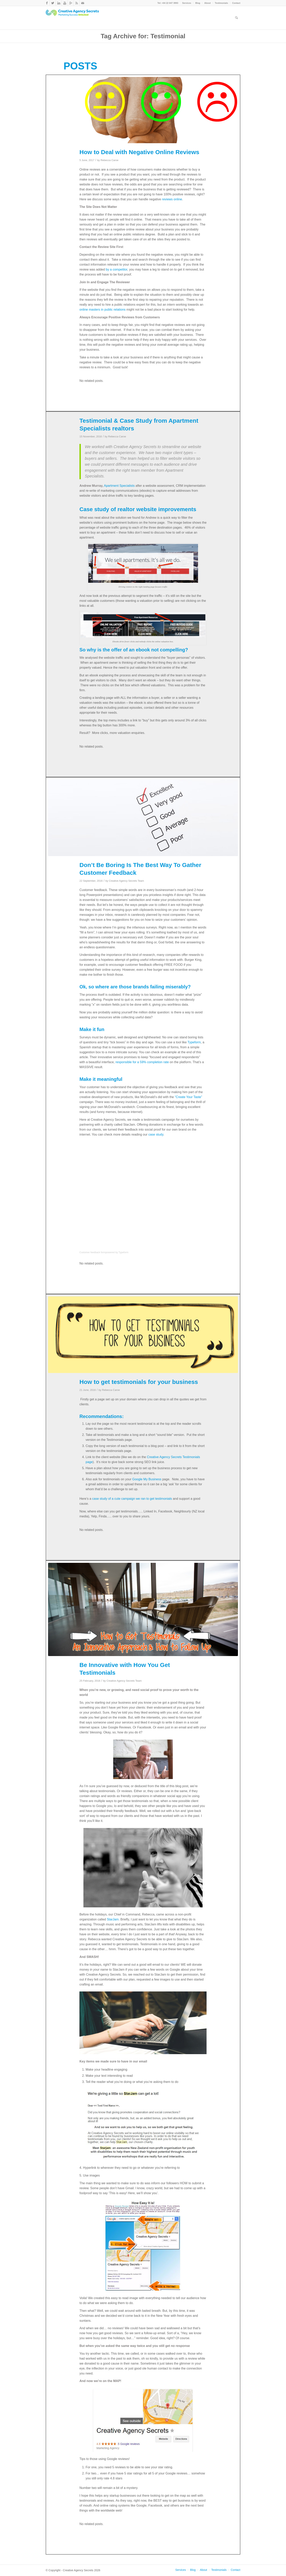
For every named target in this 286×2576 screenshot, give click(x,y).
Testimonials (221, 3)
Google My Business (146, 1479)
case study (155, 1134)
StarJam (113, 1919)
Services (186, 3)
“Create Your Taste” (188, 1097)
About (207, 3)
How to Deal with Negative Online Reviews (139, 152)
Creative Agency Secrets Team (126, 880)
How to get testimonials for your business (138, 1382)
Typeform (194, 1042)
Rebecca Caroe (109, 160)
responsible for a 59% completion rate (142, 1062)
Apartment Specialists (119, 485)
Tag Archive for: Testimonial (143, 36)
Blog (197, 3)
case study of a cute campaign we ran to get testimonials (131, 1498)
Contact (236, 3)
